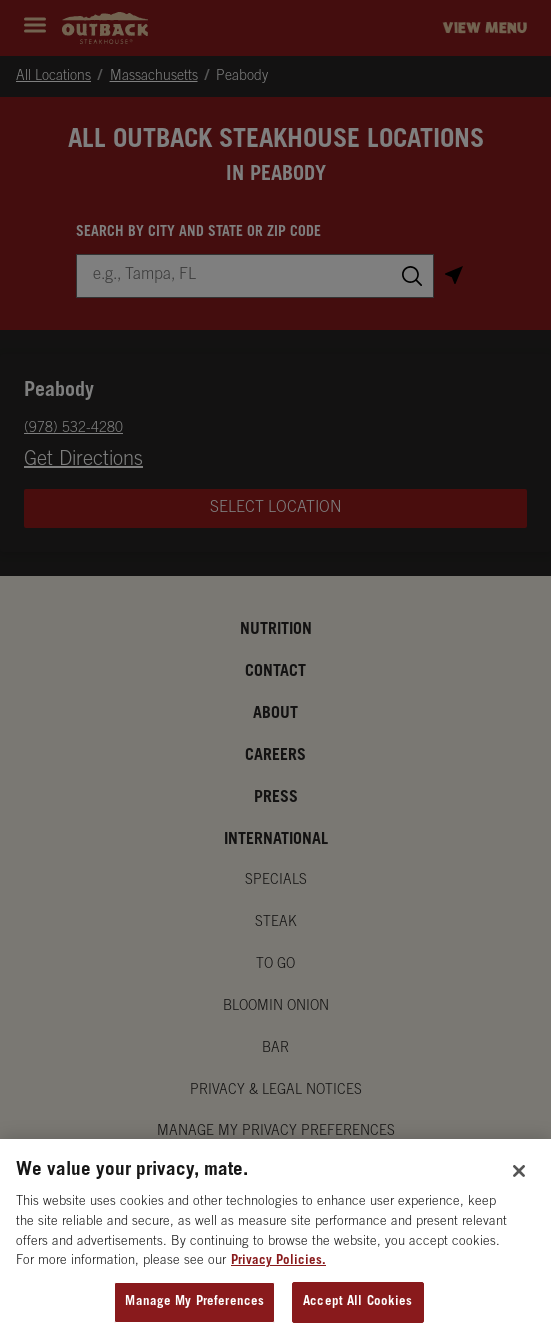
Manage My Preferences (194, 1310)
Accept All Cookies (357, 1310)
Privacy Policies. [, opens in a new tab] (278, 1269)
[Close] (519, 1179)
